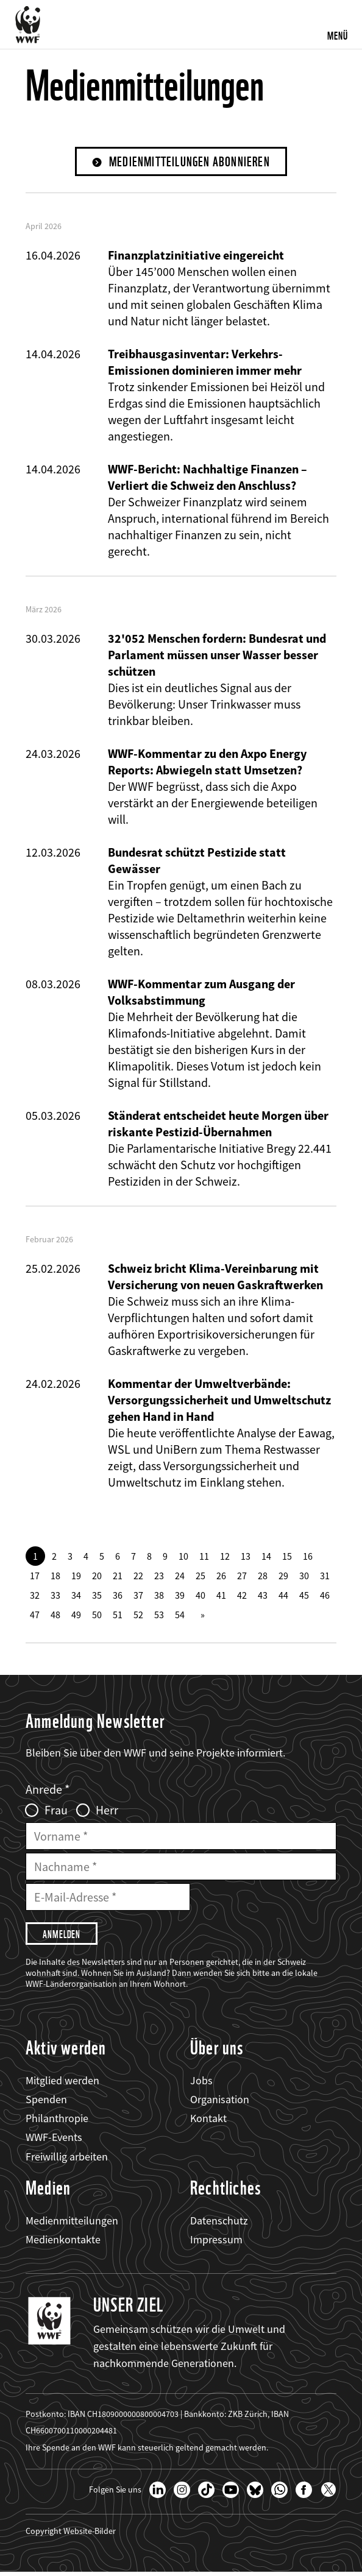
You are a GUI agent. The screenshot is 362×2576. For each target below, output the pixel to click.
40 (200, 1596)
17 (35, 1577)
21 (117, 1577)
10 (183, 1557)
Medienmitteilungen (72, 2224)
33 (55, 1596)
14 (266, 1557)
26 (221, 1577)
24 (180, 1577)
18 (55, 1577)
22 (138, 1577)
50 (97, 1616)
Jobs (201, 2084)
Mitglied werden (62, 2084)
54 (180, 1616)
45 (304, 1596)
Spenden (46, 2103)
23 (159, 1577)
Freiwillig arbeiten (67, 2160)
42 (242, 1596)
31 (325, 1577)
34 (76, 1596)
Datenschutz (219, 2224)
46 (325, 1596)
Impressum (216, 2243)
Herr (107, 1811)
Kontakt (208, 2122)
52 (138, 1616)
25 (200, 1577)
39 (180, 1596)
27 (242, 1577)
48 (55, 1616)
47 (35, 1616)
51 (117, 1616)
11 (204, 1557)
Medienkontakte (63, 2243)
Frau (56, 1811)
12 (225, 1557)
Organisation (219, 2103)
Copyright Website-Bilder (71, 2534)
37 (138, 1596)
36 (117, 1596)
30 (304, 1577)
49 (76, 1616)
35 (97, 1596)
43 (263, 1596)
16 (308, 1557)
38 (159, 1596)
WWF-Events (54, 2141)
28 (263, 1577)
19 (76, 1577)
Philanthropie (57, 2122)
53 (159, 1616)
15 (287, 1557)
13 (245, 1557)
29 (283, 1577)
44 (283, 1596)
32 (35, 1596)
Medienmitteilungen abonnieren (190, 162)
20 (97, 1577)
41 (221, 1596)
